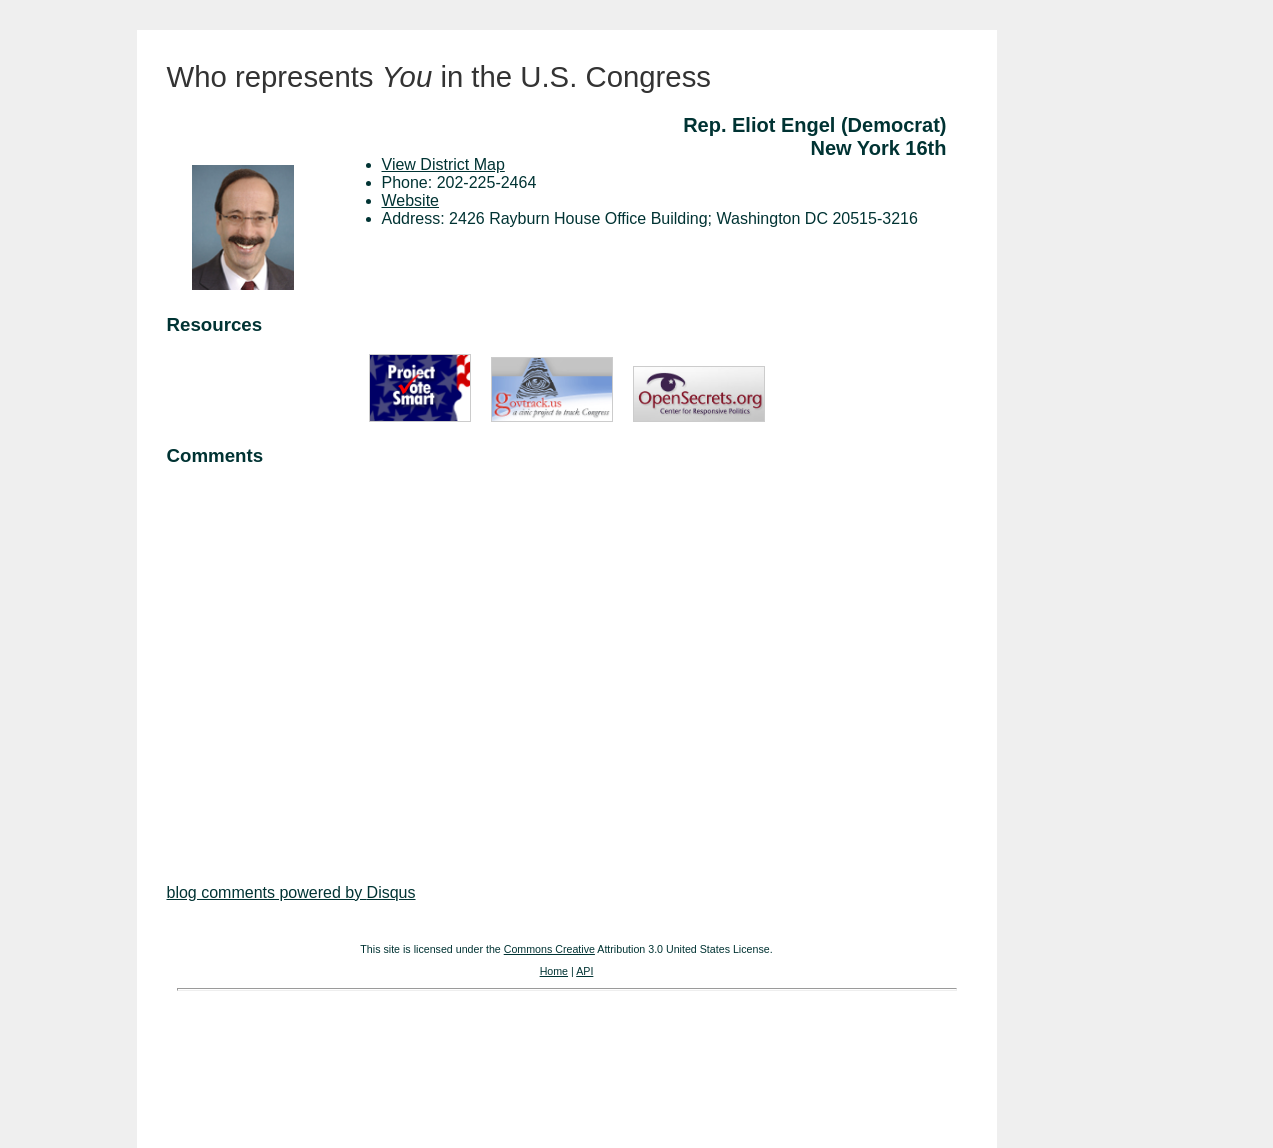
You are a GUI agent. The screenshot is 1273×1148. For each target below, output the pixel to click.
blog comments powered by (291, 892)
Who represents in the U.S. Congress (439, 76)
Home (554, 971)
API (584, 971)
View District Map (443, 164)
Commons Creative (549, 949)
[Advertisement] (567, 656)
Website (411, 200)
